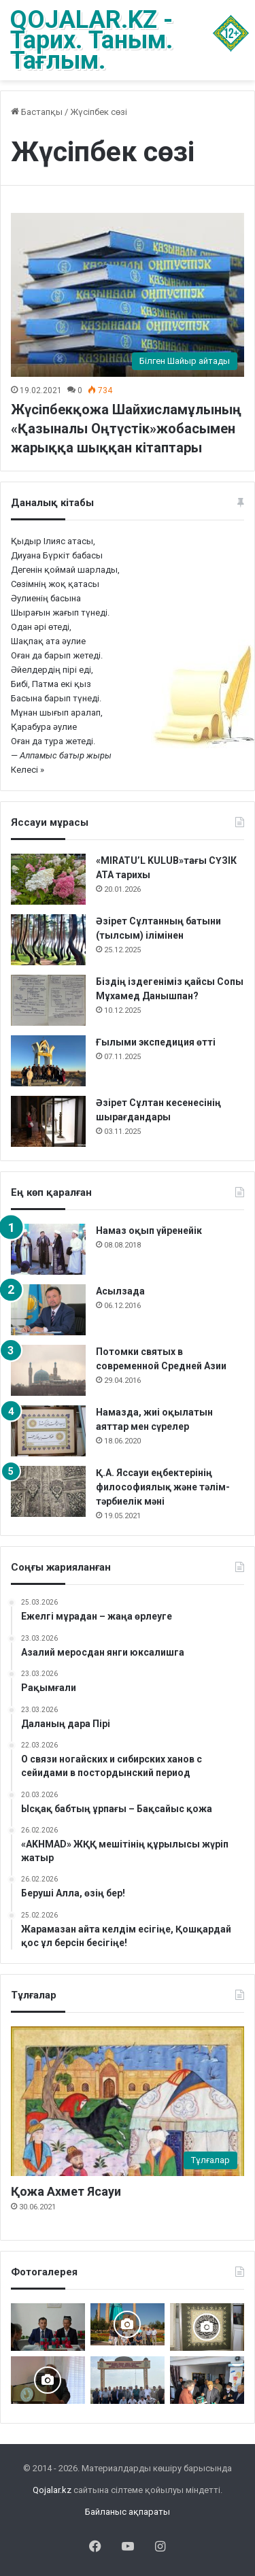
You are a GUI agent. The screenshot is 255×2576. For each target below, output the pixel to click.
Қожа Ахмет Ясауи (66, 2191)
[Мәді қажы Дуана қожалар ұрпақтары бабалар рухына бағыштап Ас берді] (127, 2380)
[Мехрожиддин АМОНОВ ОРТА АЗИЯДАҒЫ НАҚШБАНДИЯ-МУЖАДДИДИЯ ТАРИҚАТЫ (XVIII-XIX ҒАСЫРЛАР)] (48, 2327)
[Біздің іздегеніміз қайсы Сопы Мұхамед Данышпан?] (48, 1000)
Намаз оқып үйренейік (149, 1230)
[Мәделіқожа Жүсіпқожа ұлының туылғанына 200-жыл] (48, 2380)
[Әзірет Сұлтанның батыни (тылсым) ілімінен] (48, 939)
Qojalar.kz (52, 2490)
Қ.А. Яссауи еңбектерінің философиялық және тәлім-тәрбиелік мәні (163, 1487)
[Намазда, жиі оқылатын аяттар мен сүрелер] (48, 1430)
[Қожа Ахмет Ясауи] (127, 2101)
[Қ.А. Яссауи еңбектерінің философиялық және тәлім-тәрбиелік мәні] (48, 1491)
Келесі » (27, 770)
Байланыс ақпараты (127, 2512)
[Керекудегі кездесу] (127, 2324)
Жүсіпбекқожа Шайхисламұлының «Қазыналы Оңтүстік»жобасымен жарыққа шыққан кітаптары (126, 428)
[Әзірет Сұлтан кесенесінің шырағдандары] (48, 1121)
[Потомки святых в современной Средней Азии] (48, 1370)
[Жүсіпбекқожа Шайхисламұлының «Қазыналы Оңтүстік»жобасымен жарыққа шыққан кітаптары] (127, 295)
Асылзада (120, 1291)
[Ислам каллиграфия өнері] (207, 2327)
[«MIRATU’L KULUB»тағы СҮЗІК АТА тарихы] (48, 879)
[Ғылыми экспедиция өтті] (48, 1060)
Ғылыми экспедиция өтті (156, 1042)
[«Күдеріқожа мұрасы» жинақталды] (207, 2380)
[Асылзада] (48, 1309)
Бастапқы (37, 112)
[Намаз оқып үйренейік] (48, 1249)
